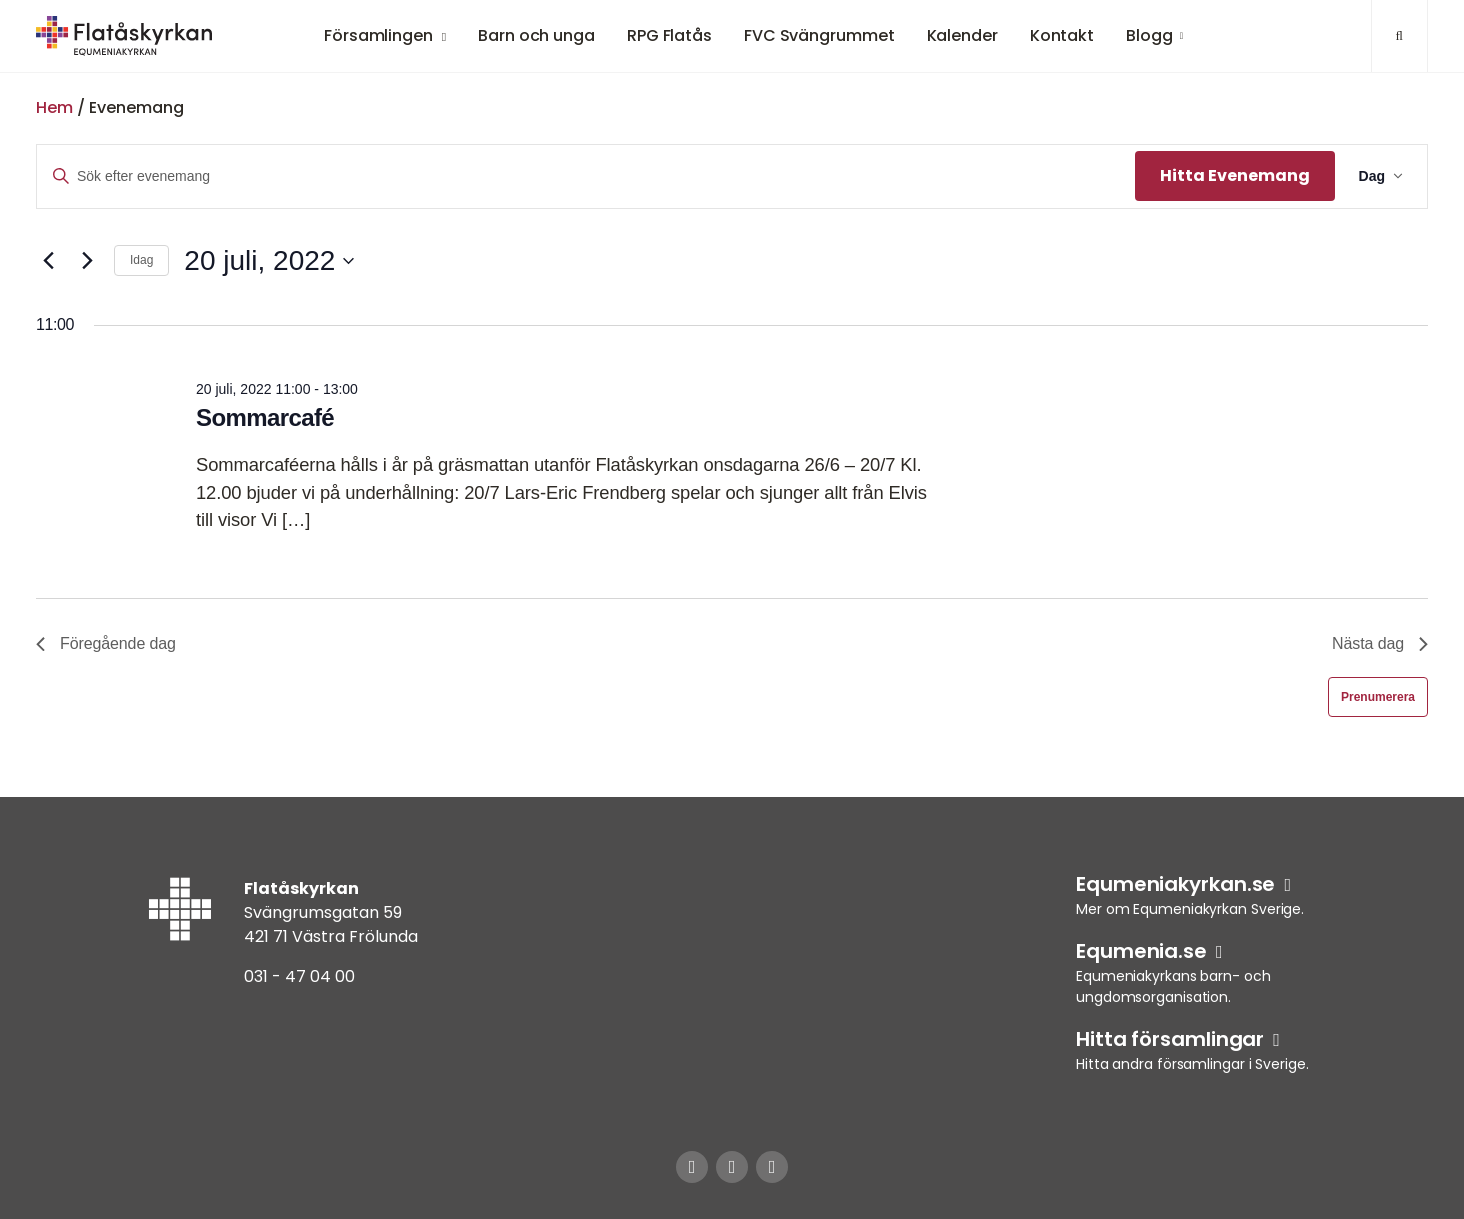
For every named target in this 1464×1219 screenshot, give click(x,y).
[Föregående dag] (48, 261)
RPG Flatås (669, 35)
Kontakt (1062, 35)
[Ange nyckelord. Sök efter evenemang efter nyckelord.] (586, 176)
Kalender (962, 35)
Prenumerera (1378, 697)
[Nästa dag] (87, 261)
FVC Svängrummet (819, 35)
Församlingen (378, 35)
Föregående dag (106, 643)
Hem (54, 107)
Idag (141, 260)
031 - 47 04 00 (299, 976)
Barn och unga (536, 35)
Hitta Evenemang (1235, 175)
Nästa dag (1380, 643)
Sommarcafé (265, 417)
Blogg (1149, 35)
